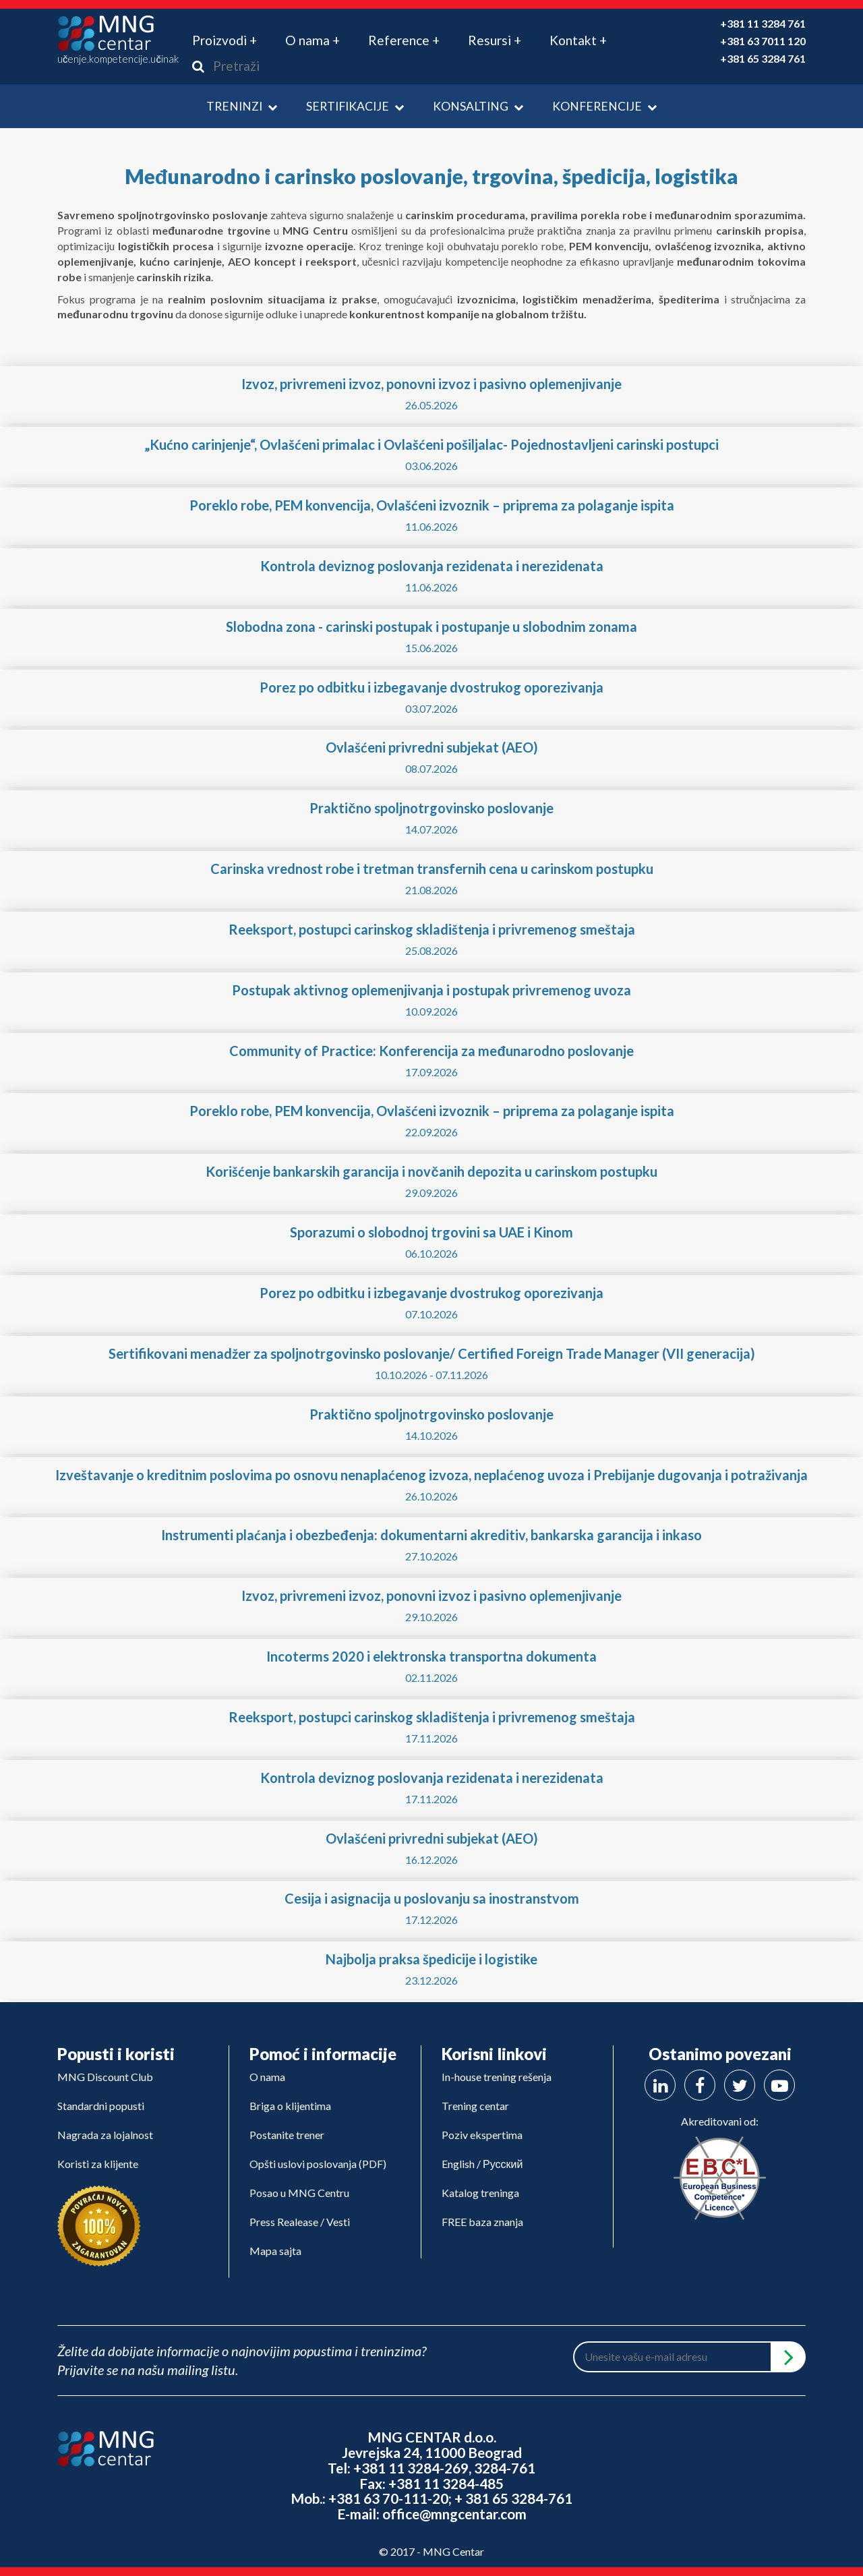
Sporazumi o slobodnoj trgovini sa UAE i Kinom (431, 1232)
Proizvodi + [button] (224, 40)
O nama (267, 2076)
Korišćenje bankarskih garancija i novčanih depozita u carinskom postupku (431, 1171)
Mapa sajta (275, 2250)
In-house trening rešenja (497, 2076)
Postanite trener (286, 2134)
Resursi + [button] (494, 40)
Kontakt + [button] (578, 40)
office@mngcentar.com (454, 2513)
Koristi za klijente (97, 2163)
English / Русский (482, 2163)
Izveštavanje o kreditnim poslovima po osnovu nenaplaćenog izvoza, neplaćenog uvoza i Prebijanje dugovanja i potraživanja (431, 1475)
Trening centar (475, 2105)
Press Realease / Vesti (299, 2221)
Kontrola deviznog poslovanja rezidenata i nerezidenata (431, 566)
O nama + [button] (312, 40)
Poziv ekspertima (482, 2134)
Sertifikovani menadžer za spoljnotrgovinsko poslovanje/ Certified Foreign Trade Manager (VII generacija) (432, 1353)
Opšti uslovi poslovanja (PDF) (317, 2163)
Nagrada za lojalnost (105, 2134)
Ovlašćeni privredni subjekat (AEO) (432, 747)
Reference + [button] (404, 40)
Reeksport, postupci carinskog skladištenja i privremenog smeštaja (432, 929)
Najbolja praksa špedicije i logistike (431, 1959)
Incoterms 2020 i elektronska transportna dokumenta (431, 1656)
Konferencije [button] (604, 106)
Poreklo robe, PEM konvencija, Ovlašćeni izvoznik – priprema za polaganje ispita (431, 505)
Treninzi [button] (241, 106)
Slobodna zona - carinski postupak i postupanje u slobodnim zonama (431, 626)
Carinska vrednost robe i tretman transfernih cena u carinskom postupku (431, 868)
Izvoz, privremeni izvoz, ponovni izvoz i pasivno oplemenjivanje (431, 384)
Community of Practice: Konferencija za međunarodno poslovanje (431, 1051)
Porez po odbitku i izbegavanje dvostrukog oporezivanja (431, 687)
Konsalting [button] (478, 106)
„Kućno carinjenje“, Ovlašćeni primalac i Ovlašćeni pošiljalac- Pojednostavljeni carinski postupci (431, 444)
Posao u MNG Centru (299, 2192)
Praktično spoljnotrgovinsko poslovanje (431, 808)
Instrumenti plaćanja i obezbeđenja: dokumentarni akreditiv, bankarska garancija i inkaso (431, 1535)
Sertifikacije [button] (355, 106)
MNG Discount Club (105, 2076)
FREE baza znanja (482, 2221)
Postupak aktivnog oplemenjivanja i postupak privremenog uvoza (431, 990)
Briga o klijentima (290, 2105)
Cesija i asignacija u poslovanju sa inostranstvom (432, 1898)
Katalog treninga (480, 2192)
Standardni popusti (100, 2105)
